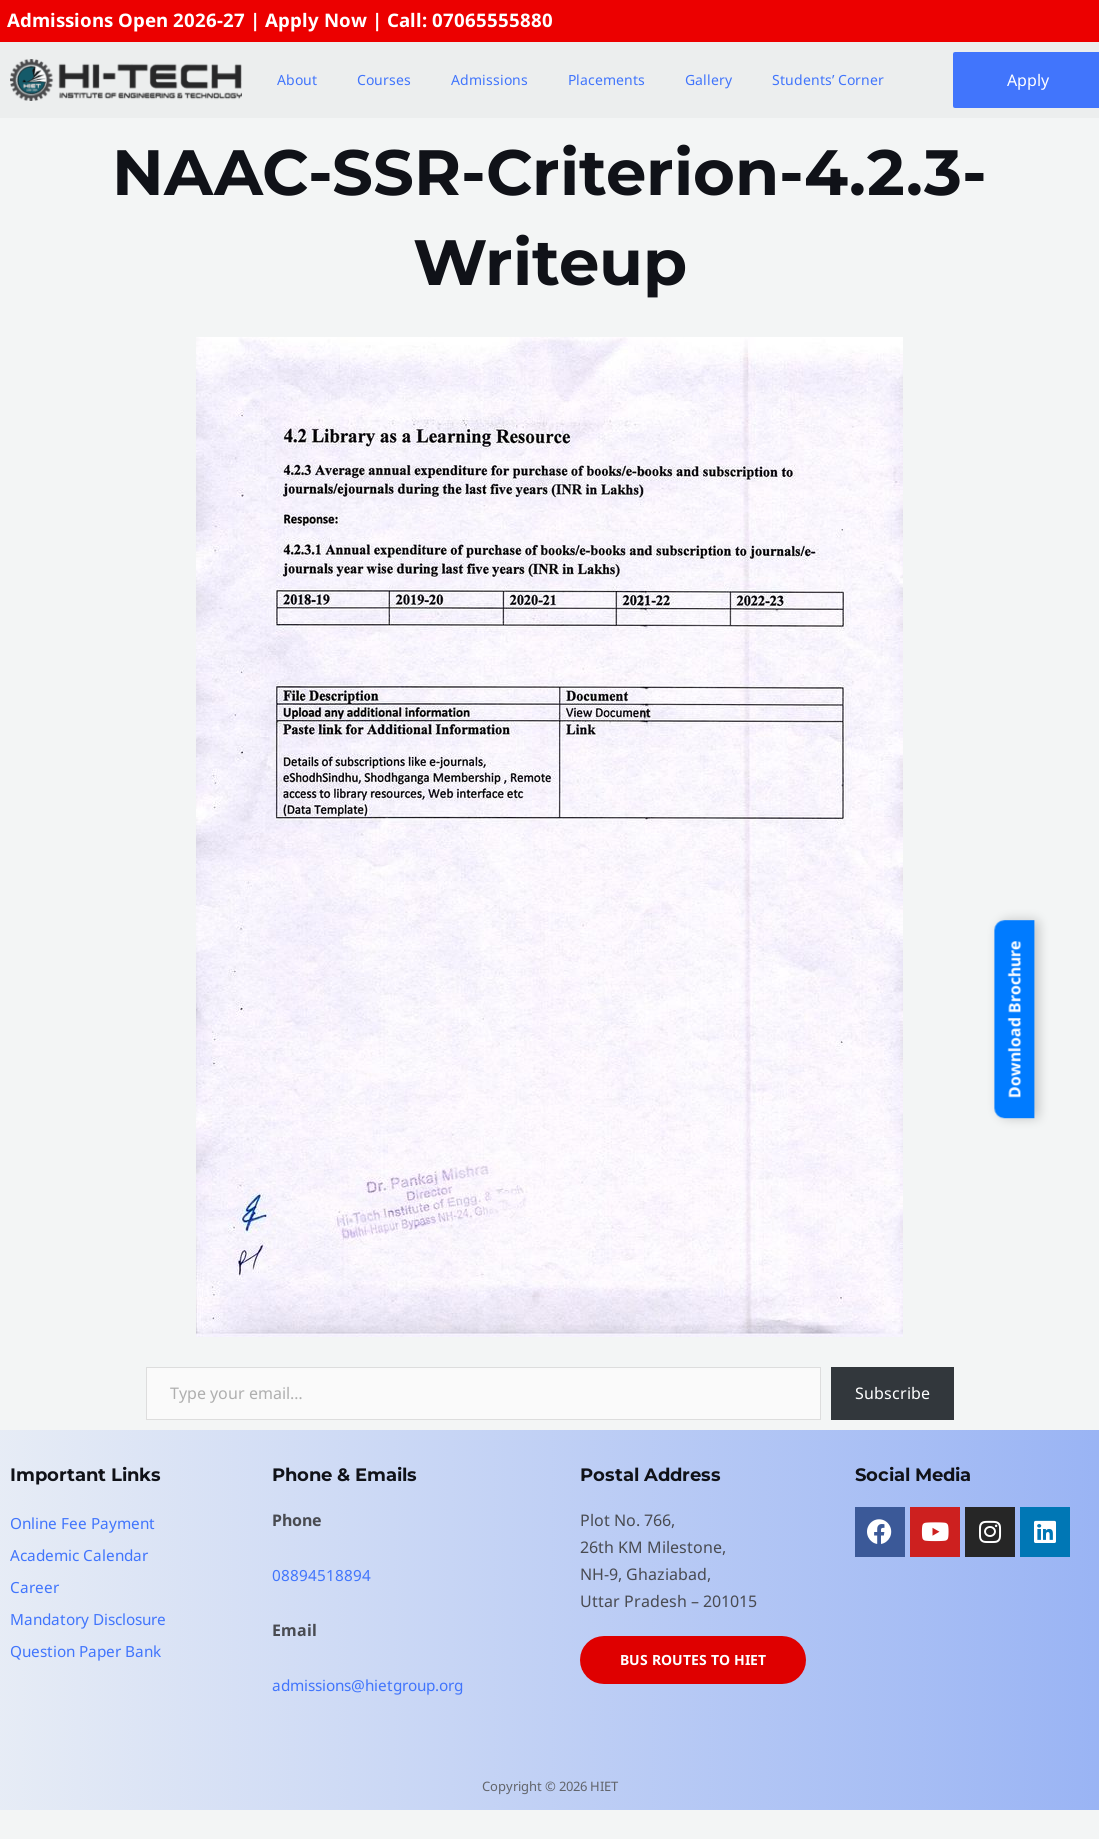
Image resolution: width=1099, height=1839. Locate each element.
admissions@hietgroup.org (375, 1686)
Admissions (489, 80)
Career (35, 1588)
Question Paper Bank (90, 1652)
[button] (302, 81)
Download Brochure (1014, 1019)
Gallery (708, 80)
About (297, 80)
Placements (606, 80)
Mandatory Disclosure (94, 1620)
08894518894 (321, 1576)
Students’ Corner (828, 80)
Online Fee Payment (85, 1524)
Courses (384, 80)
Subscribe (892, 1394)
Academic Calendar (82, 1556)
